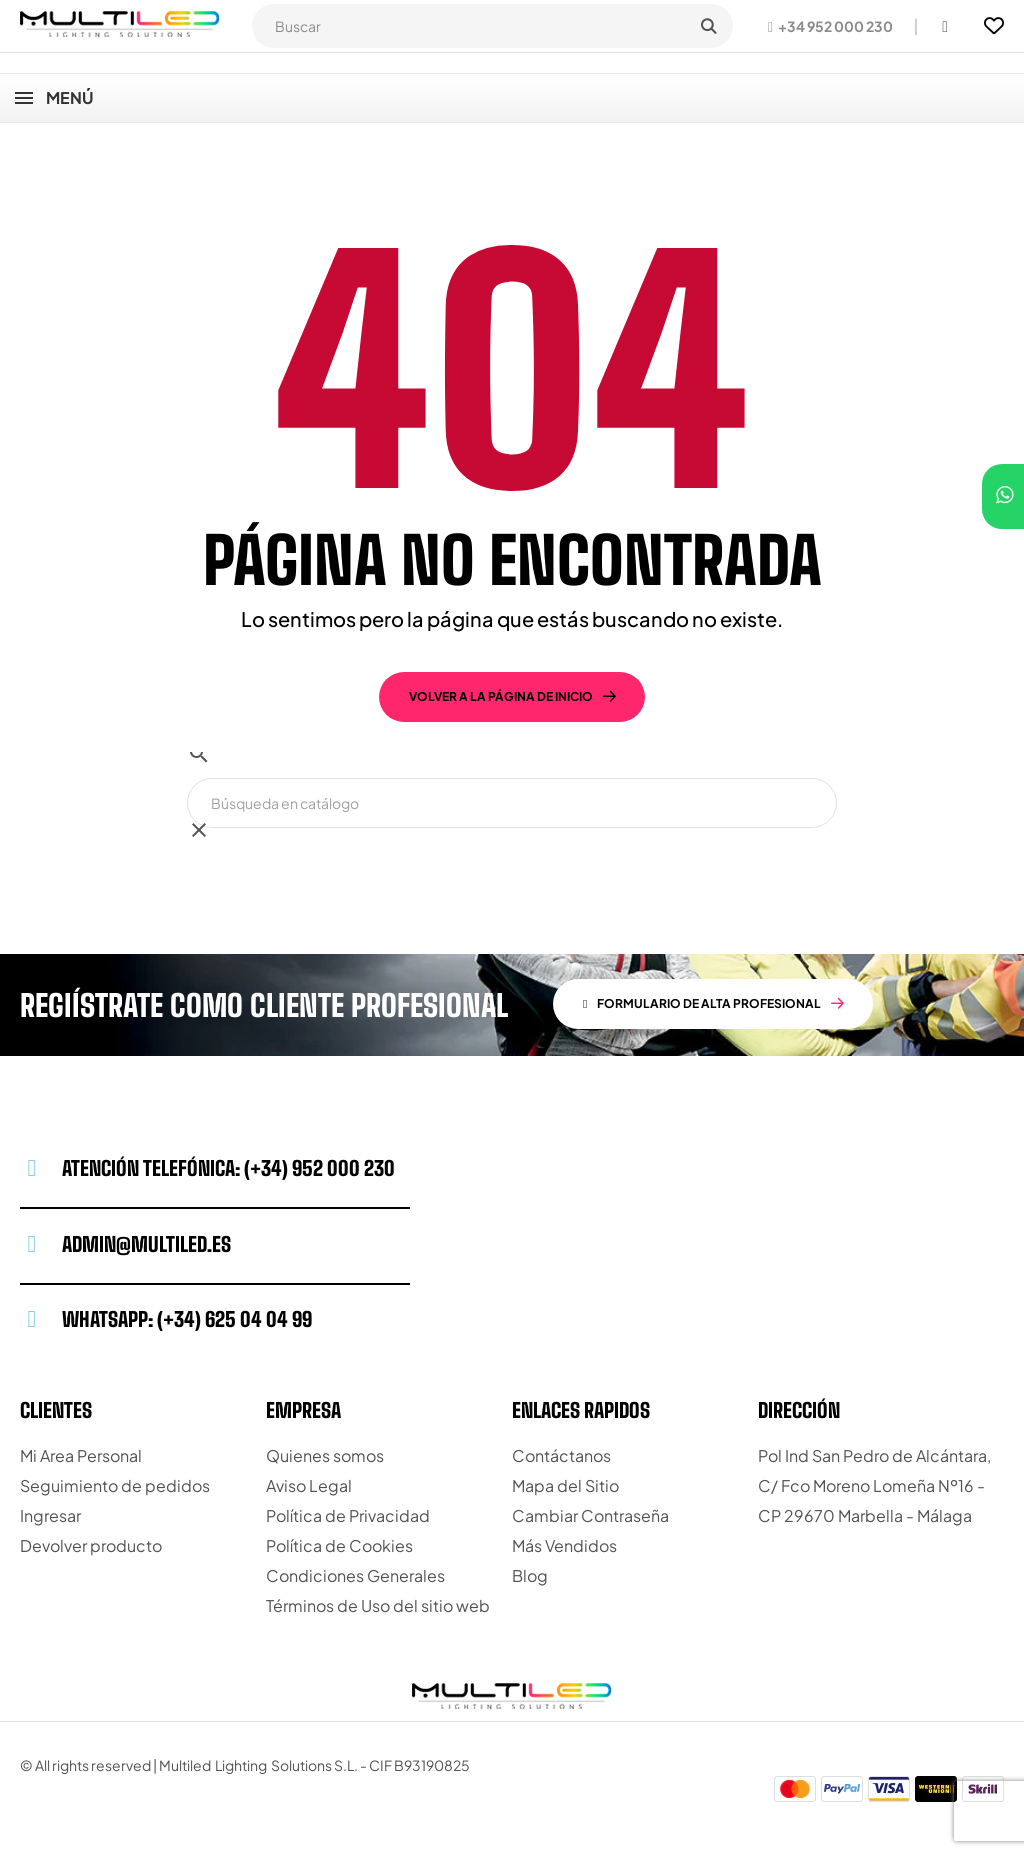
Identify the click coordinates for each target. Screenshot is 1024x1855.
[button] (830, 26)
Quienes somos (325, 1455)
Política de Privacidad (348, 1515)
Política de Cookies (339, 1545)
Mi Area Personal (81, 1455)
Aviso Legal (309, 1485)
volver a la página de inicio (501, 696)
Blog (530, 1575)
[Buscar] (512, 803)
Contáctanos (561, 1455)
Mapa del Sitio (565, 1485)
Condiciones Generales (355, 1575)
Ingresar (50, 1515)
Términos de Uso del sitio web (378, 1605)
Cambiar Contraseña (590, 1515)
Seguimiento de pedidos (115, 1485)
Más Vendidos (564, 1545)
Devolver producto (91, 1545)
